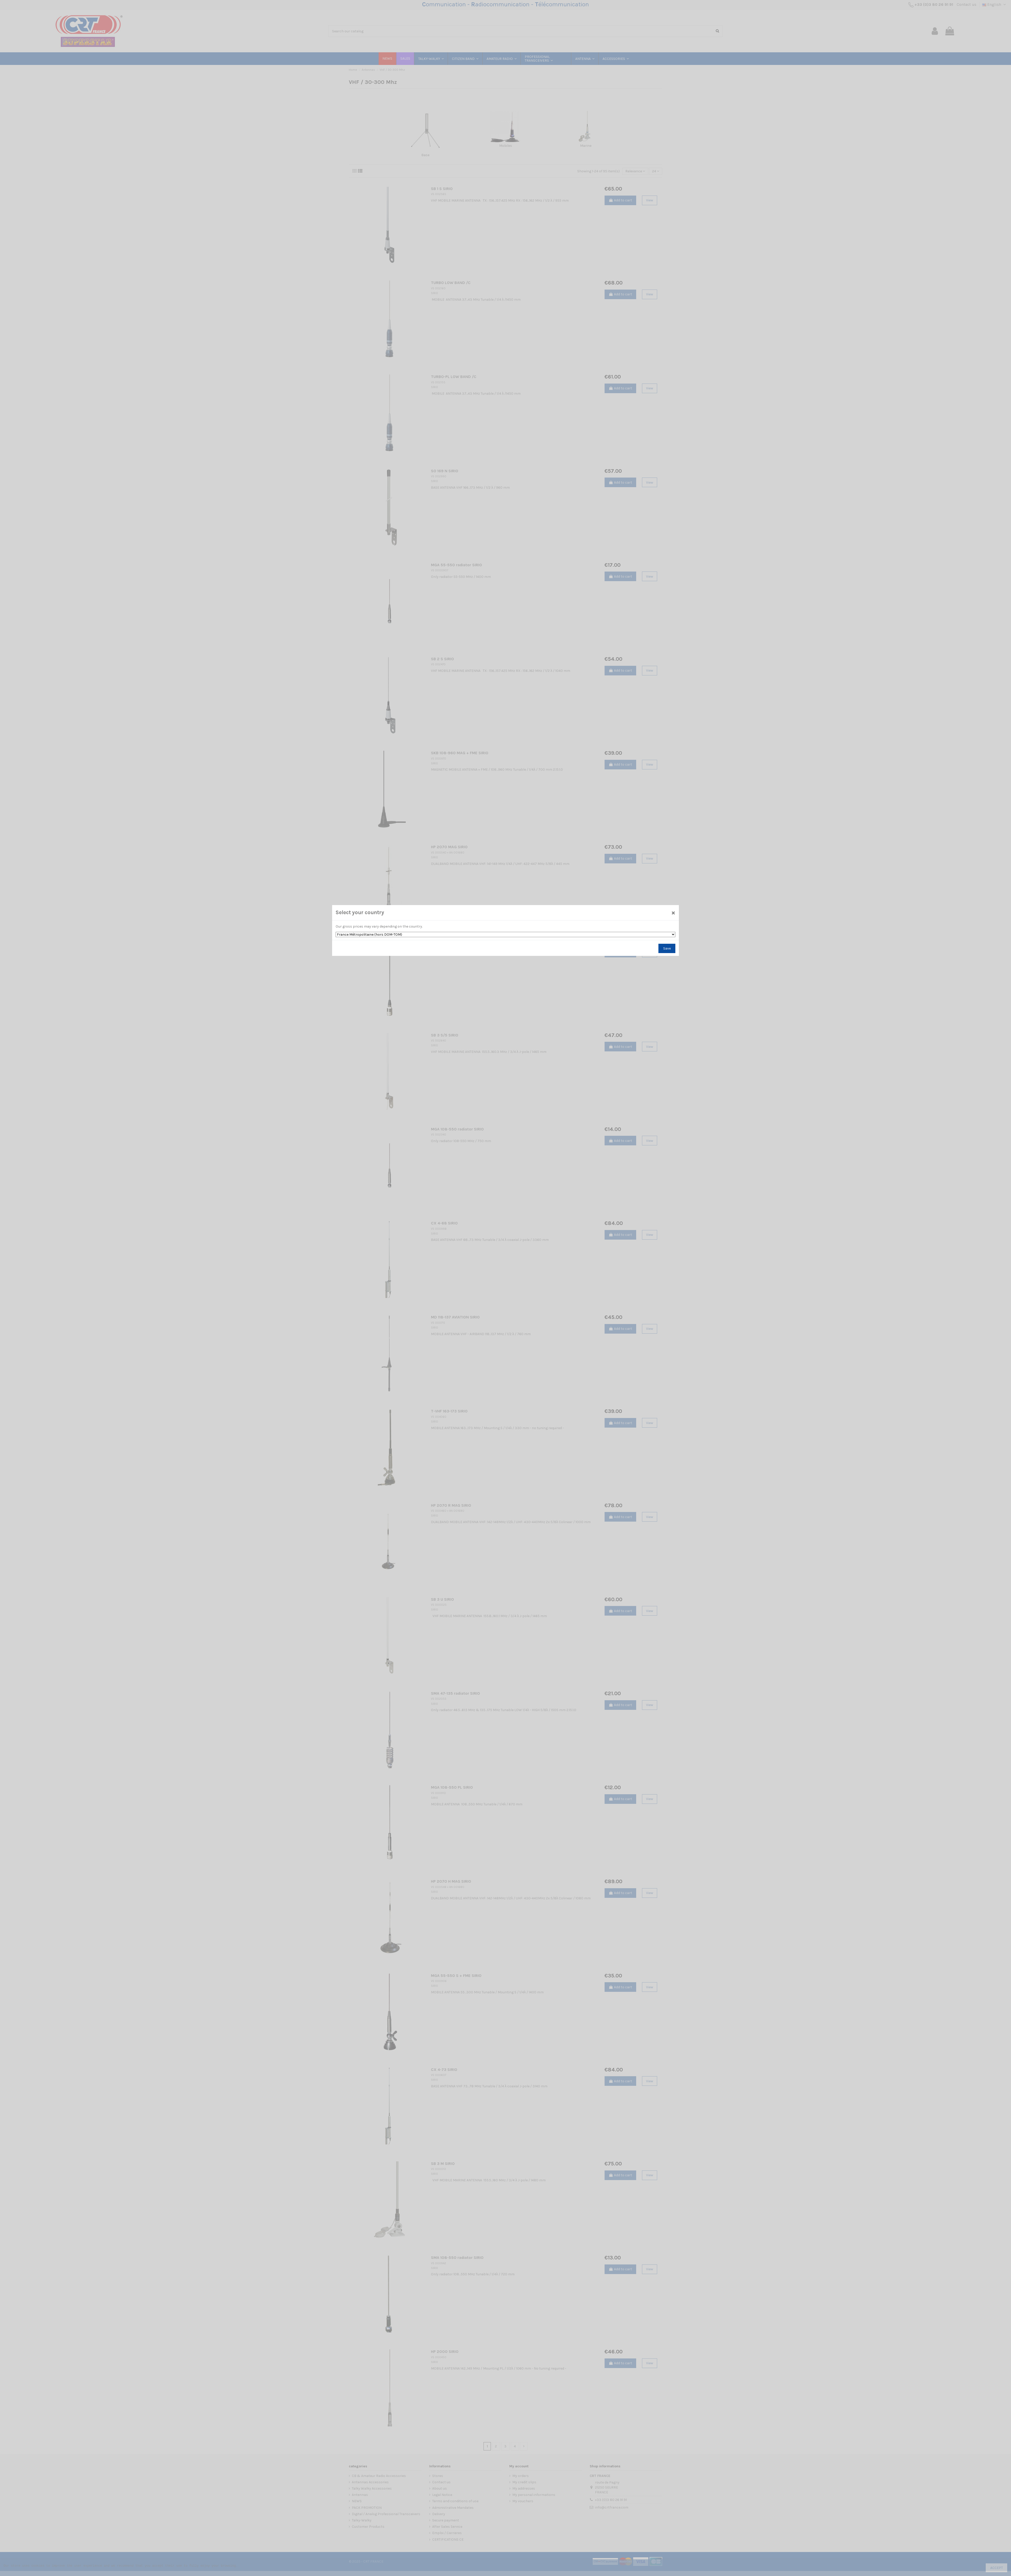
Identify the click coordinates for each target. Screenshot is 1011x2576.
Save (667, 948)
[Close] (673, 912)
